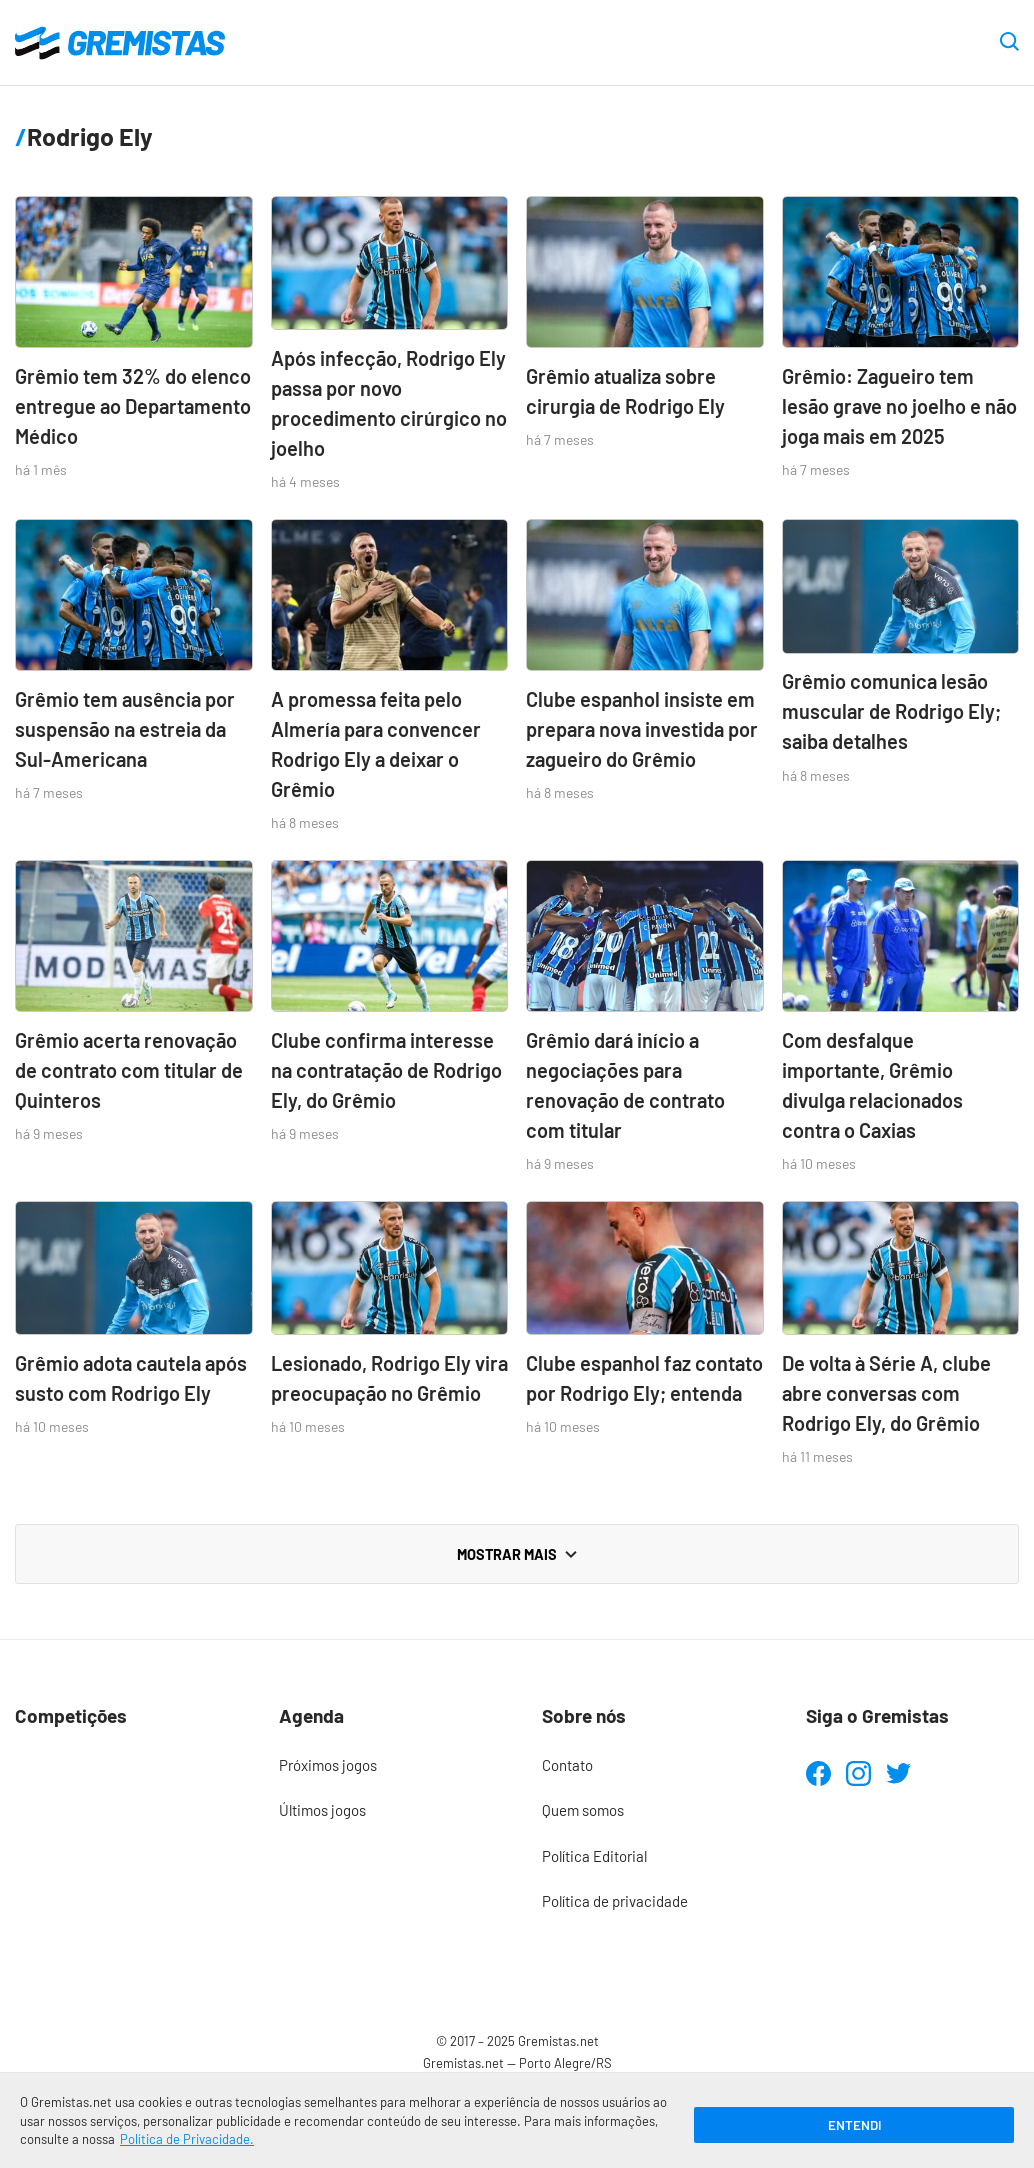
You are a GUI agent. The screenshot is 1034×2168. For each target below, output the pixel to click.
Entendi (854, 2125)
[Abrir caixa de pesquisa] (1009, 43)
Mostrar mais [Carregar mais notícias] (517, 1554)
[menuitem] (386, 1766)
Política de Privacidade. (187, 2139)
